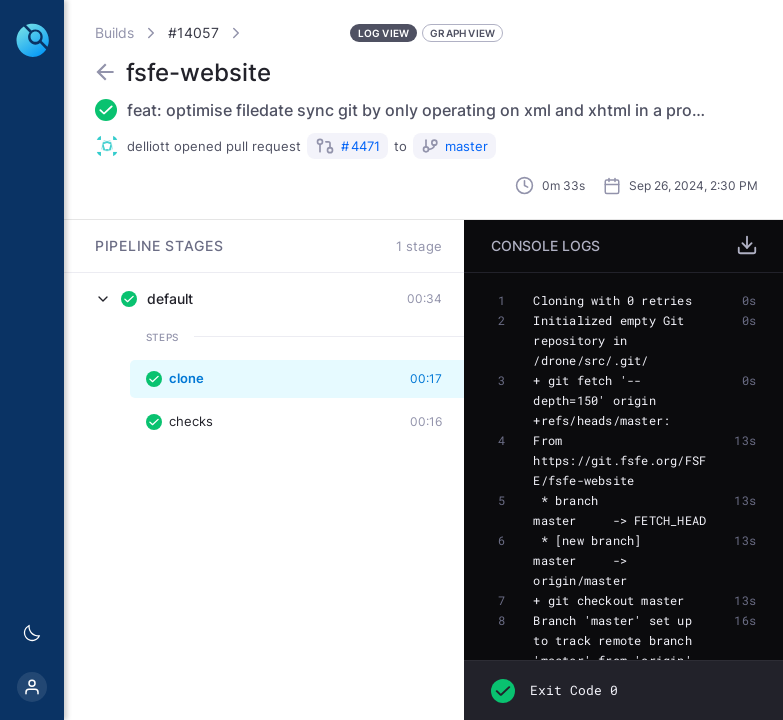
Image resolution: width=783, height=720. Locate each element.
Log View (384, 33)
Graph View (462, 33)
